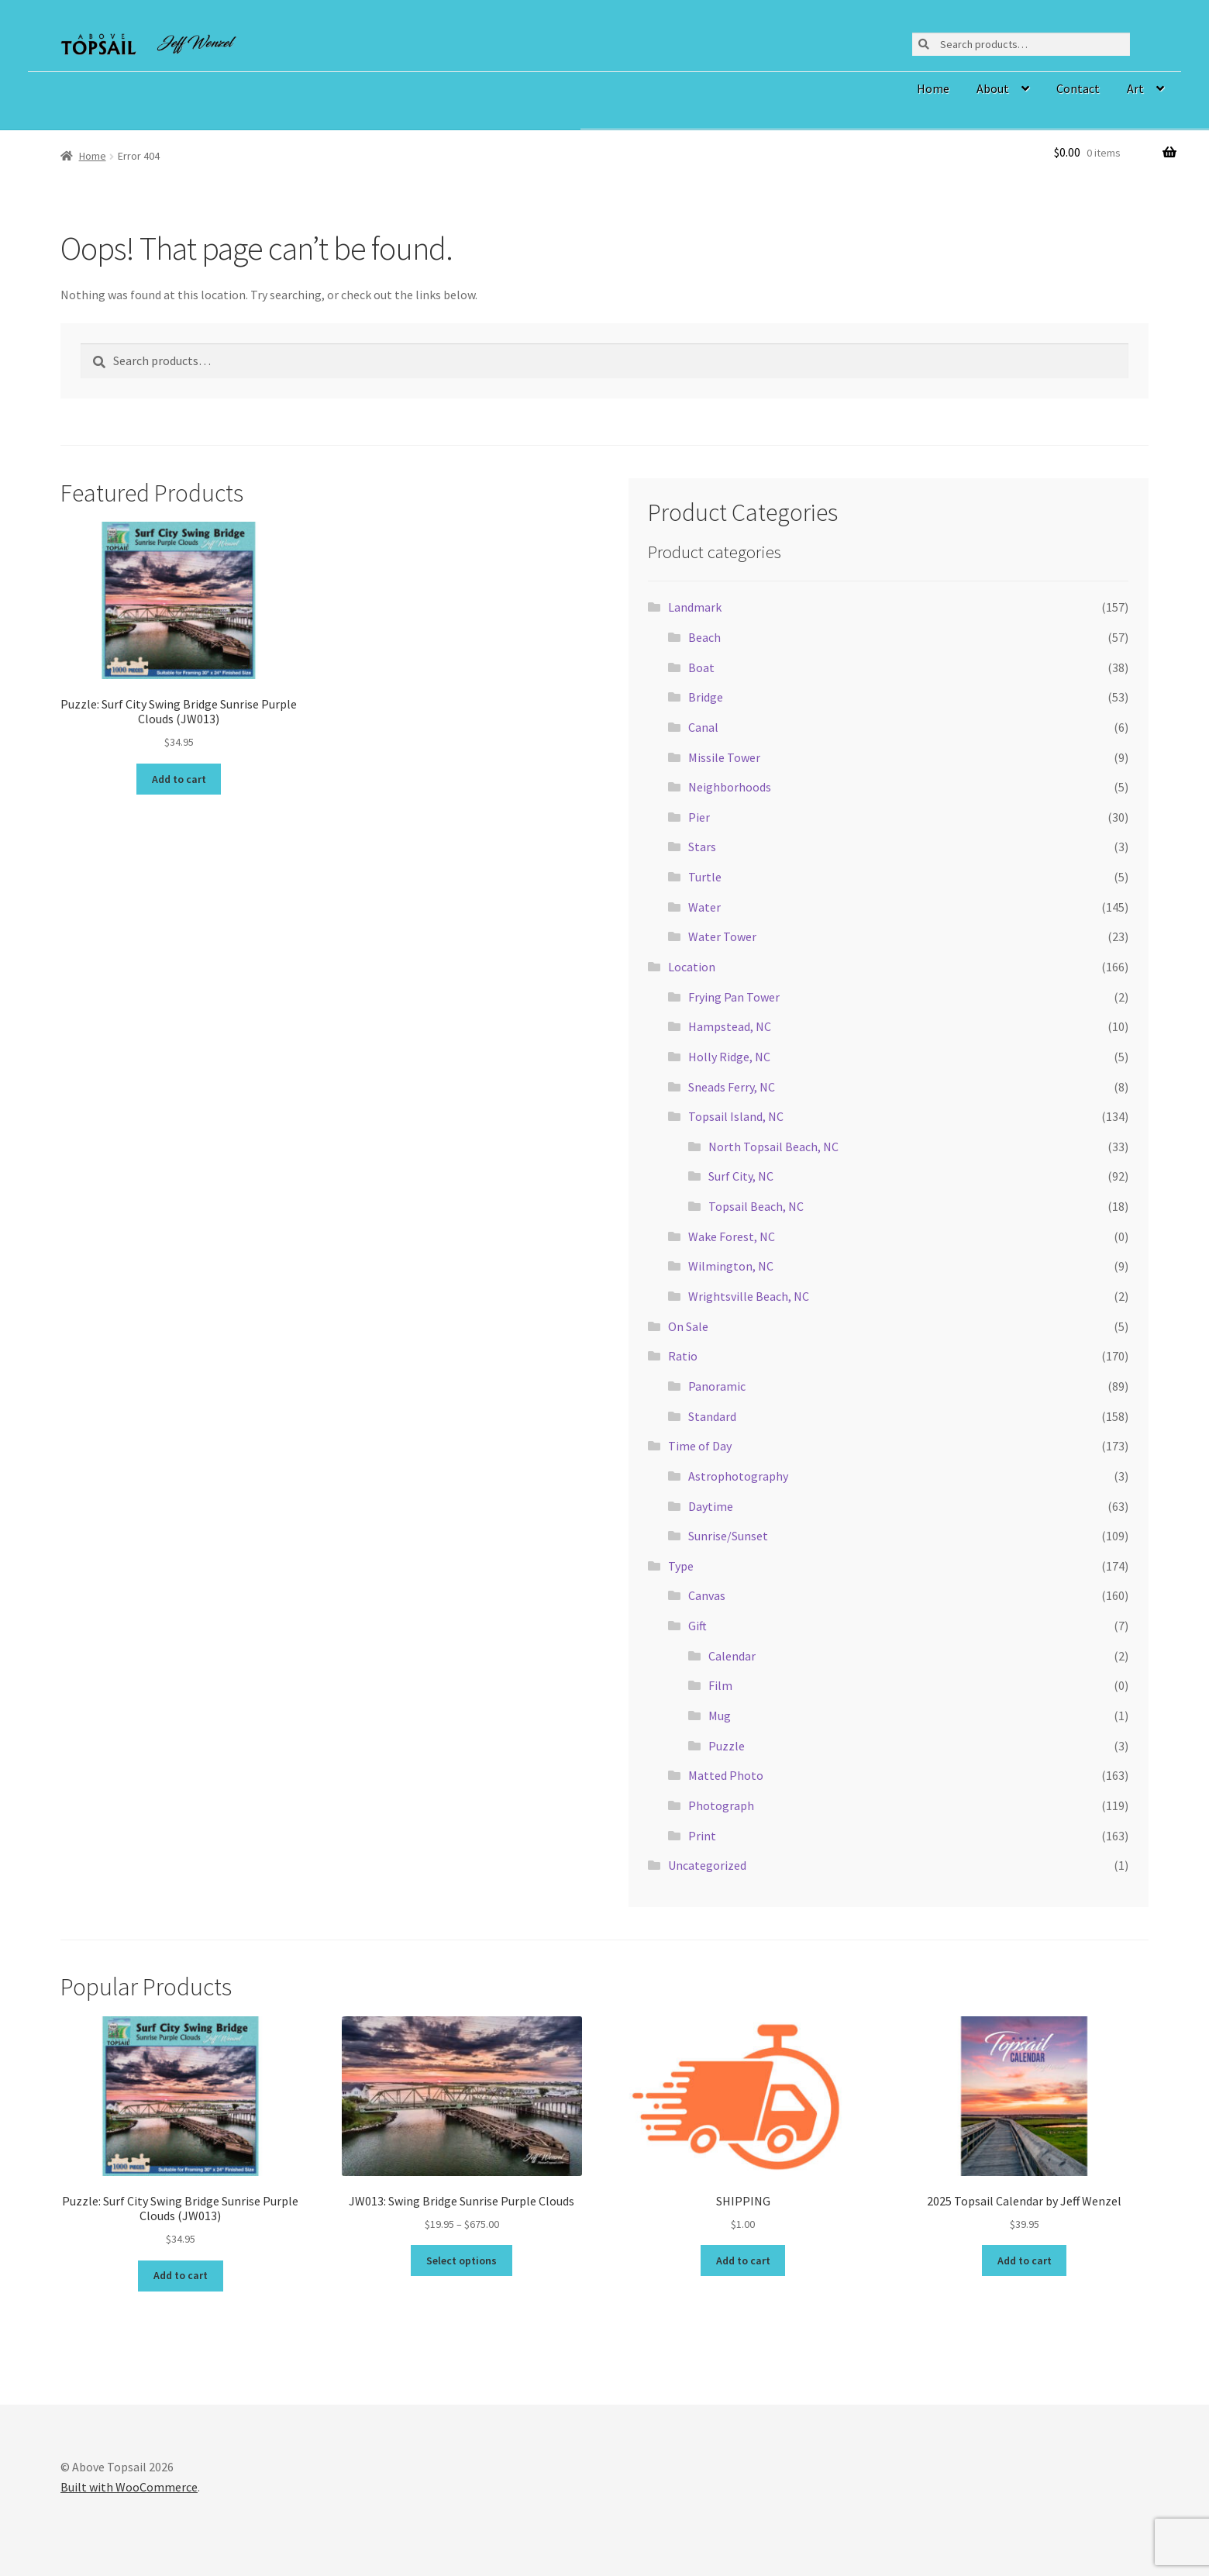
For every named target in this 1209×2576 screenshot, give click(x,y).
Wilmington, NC (730, 1266)
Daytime (710, 1506)
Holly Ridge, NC (729, 1056)
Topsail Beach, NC (756, 1206)
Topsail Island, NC (736, 1116)
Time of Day (700, 1446)
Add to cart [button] (179, 779)
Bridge (705, 697)
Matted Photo (725, 1775)
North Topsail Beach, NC (773, 1146)
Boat (701, 667)
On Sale (688, 1326)
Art (1135, 88)
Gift (697, 1625)
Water (704, 907)
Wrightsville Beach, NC (748, 1296)
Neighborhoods (729, 787)
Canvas (706, 1595)
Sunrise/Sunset (728, 1535)
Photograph (721, 1805)
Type (681, 1566)
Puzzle (726, 1746)
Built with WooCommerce (129, 2487)
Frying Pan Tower (734, 997)
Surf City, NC (740, 1176)
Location (691, 966)
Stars (702, 846)
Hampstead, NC (729, 1026)
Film (720, 1685)
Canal (703, 727)
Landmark (695, 607)
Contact (1078, 88)
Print (702, 1835)
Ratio (683, 1356)
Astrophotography (738, 1476)
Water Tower (722, 936)
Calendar (732, 1656)
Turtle (705, 877)
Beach (704, 637)
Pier (699, 817)
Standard (712, 1416)
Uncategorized (707, 1865)
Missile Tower (724, 757)
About (992, 88)
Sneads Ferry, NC (731, 1087)
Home (933, 88)
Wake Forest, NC (731, 1236)
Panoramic (717, 1386)
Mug (719, 1715)
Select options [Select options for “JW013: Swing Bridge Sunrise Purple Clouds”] (461, 2260)
